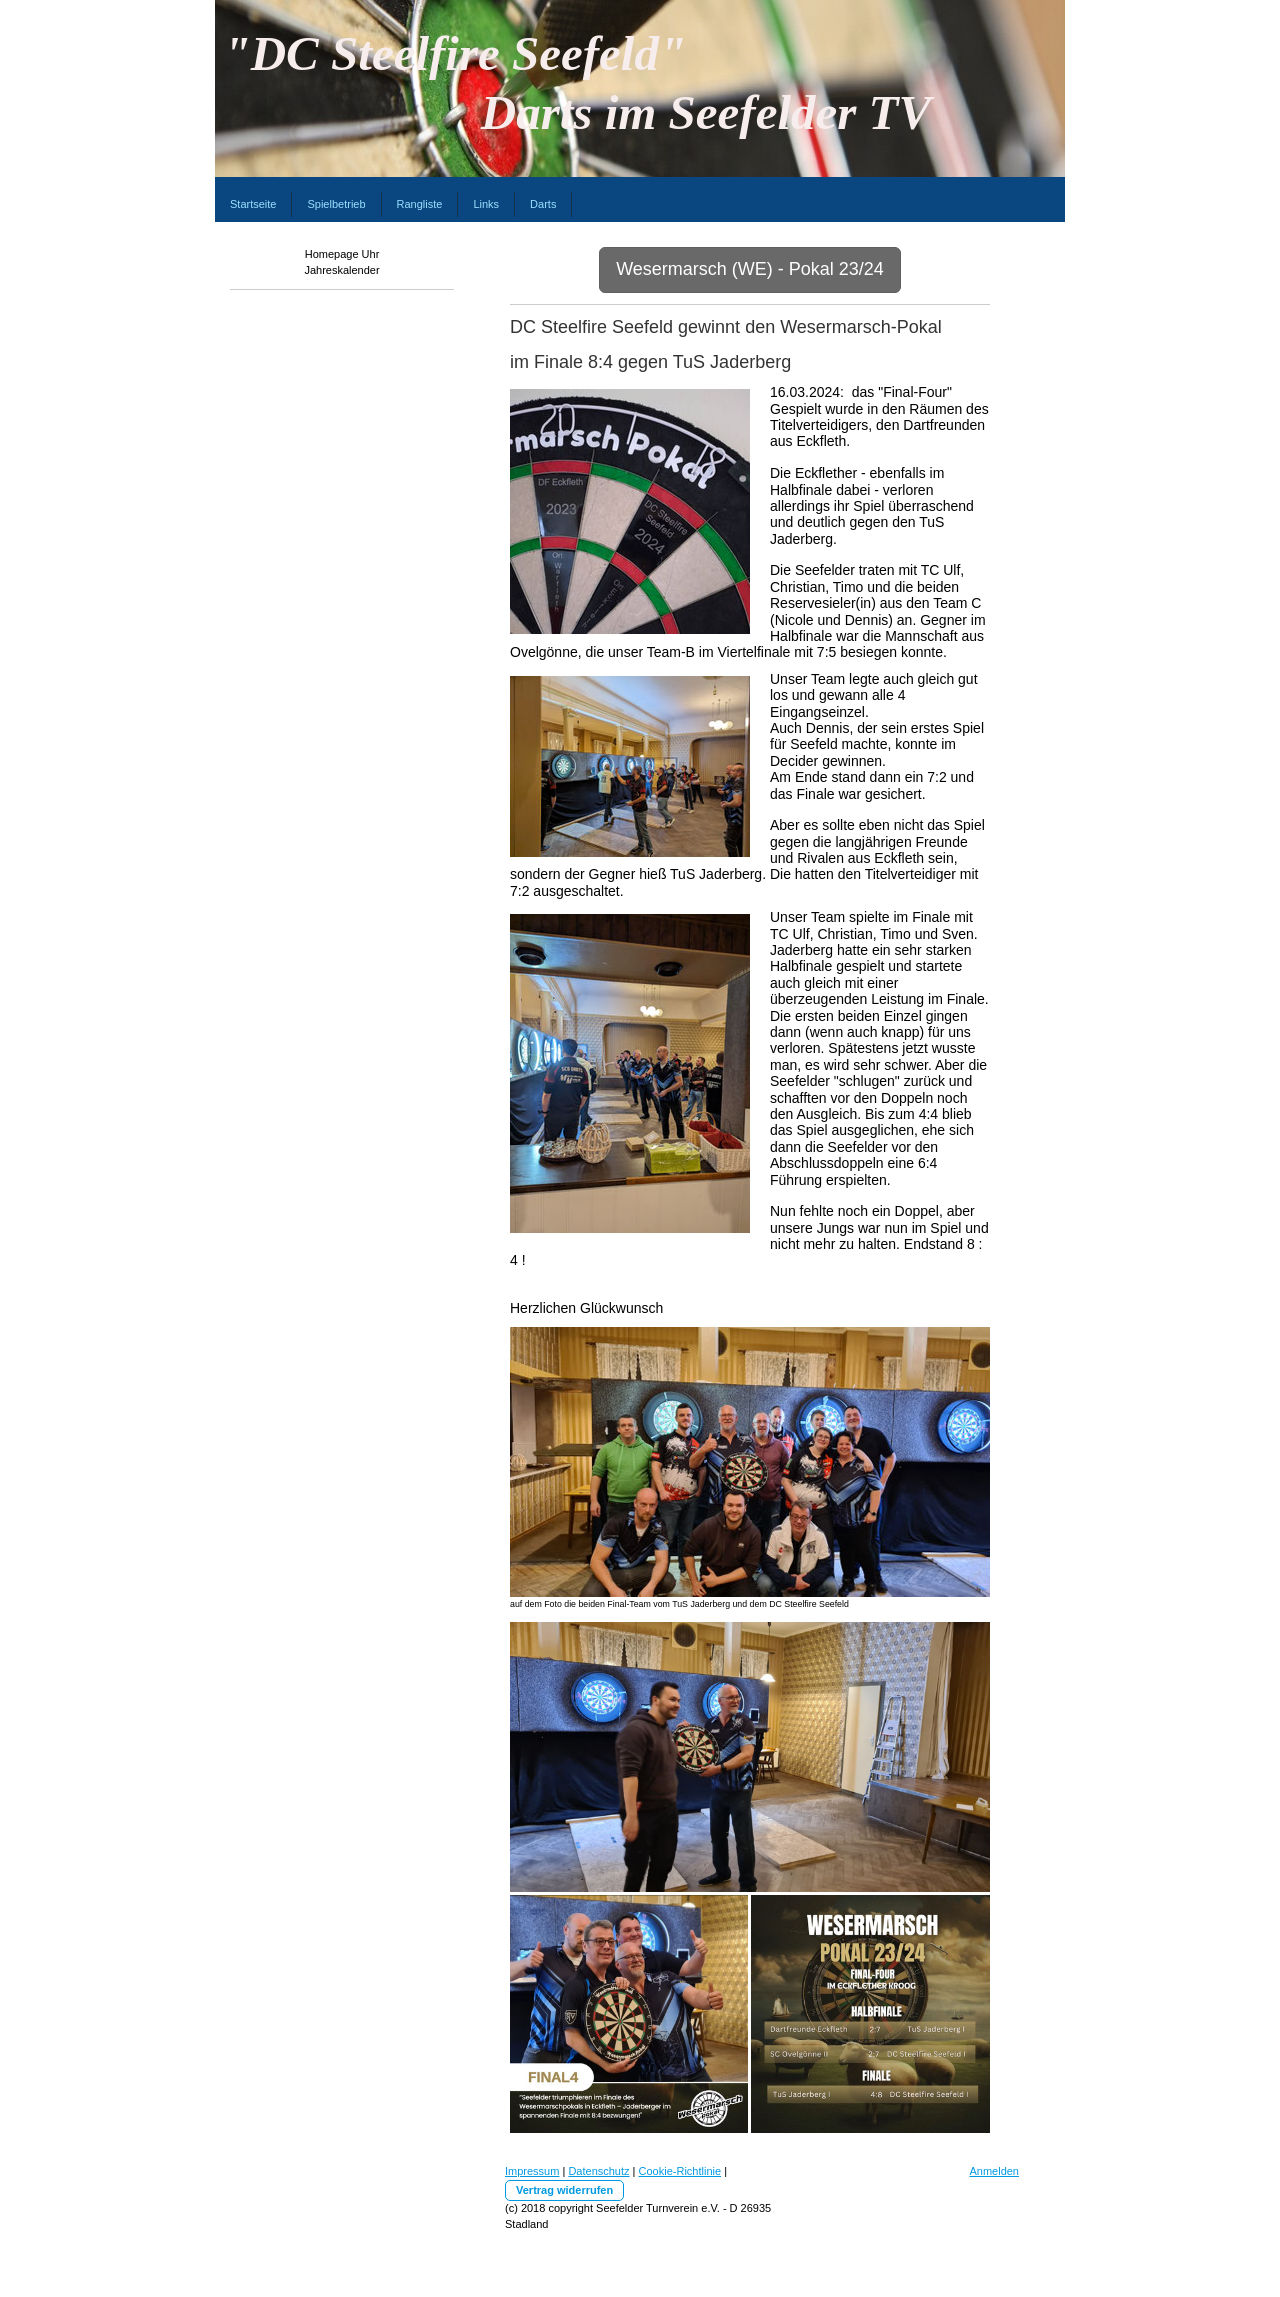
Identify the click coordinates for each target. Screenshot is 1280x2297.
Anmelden (994, 2171)
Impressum (532, 2171)
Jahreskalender (341, 270)
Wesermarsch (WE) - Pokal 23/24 (750, 269)
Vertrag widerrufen (564, 2190)
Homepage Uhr (342, 254)
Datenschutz (598, 2171)
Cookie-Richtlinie (680, 2171)
